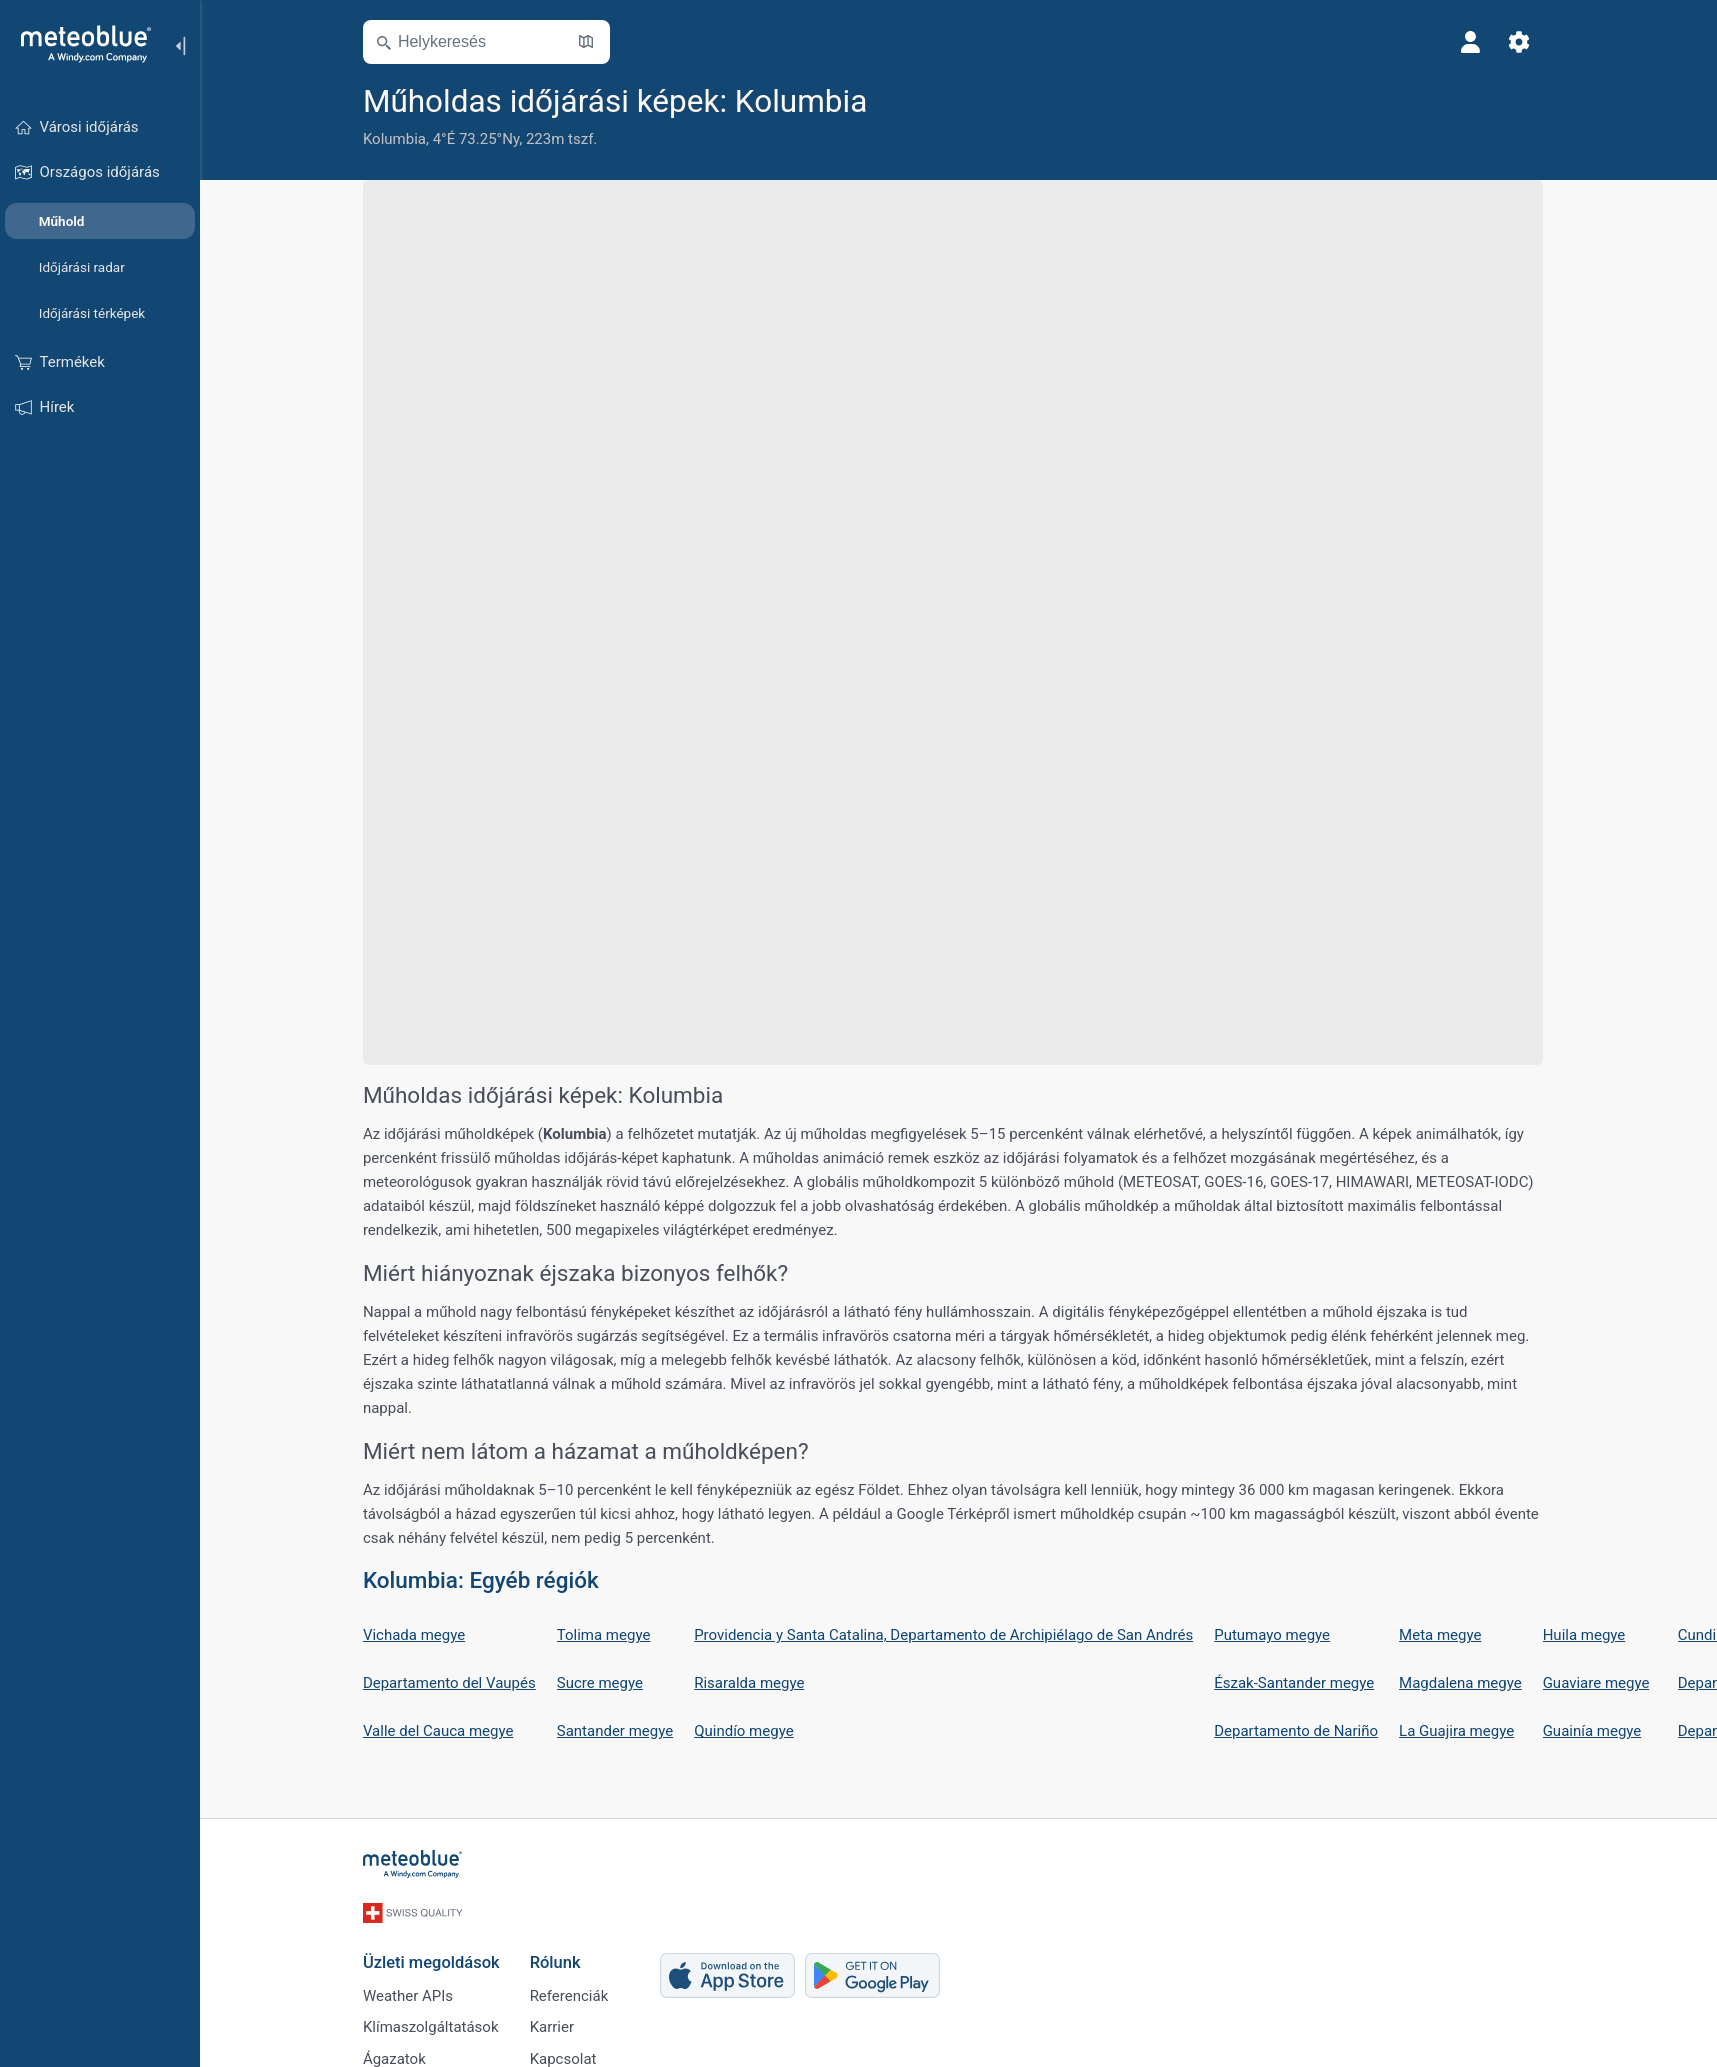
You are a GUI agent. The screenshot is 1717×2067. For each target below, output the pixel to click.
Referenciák (574, 1989)
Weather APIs (414, 1989)
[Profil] (1477, 42)
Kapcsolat (568, 2055)
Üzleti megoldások (437, 1954)
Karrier (557, 2022)
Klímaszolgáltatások (437, 2022)
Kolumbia (400, 139)
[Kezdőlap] (79, 44)
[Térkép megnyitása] (592, 42)
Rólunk (560, 1954)
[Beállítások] (1525, 42)
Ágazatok (400, 2055)
